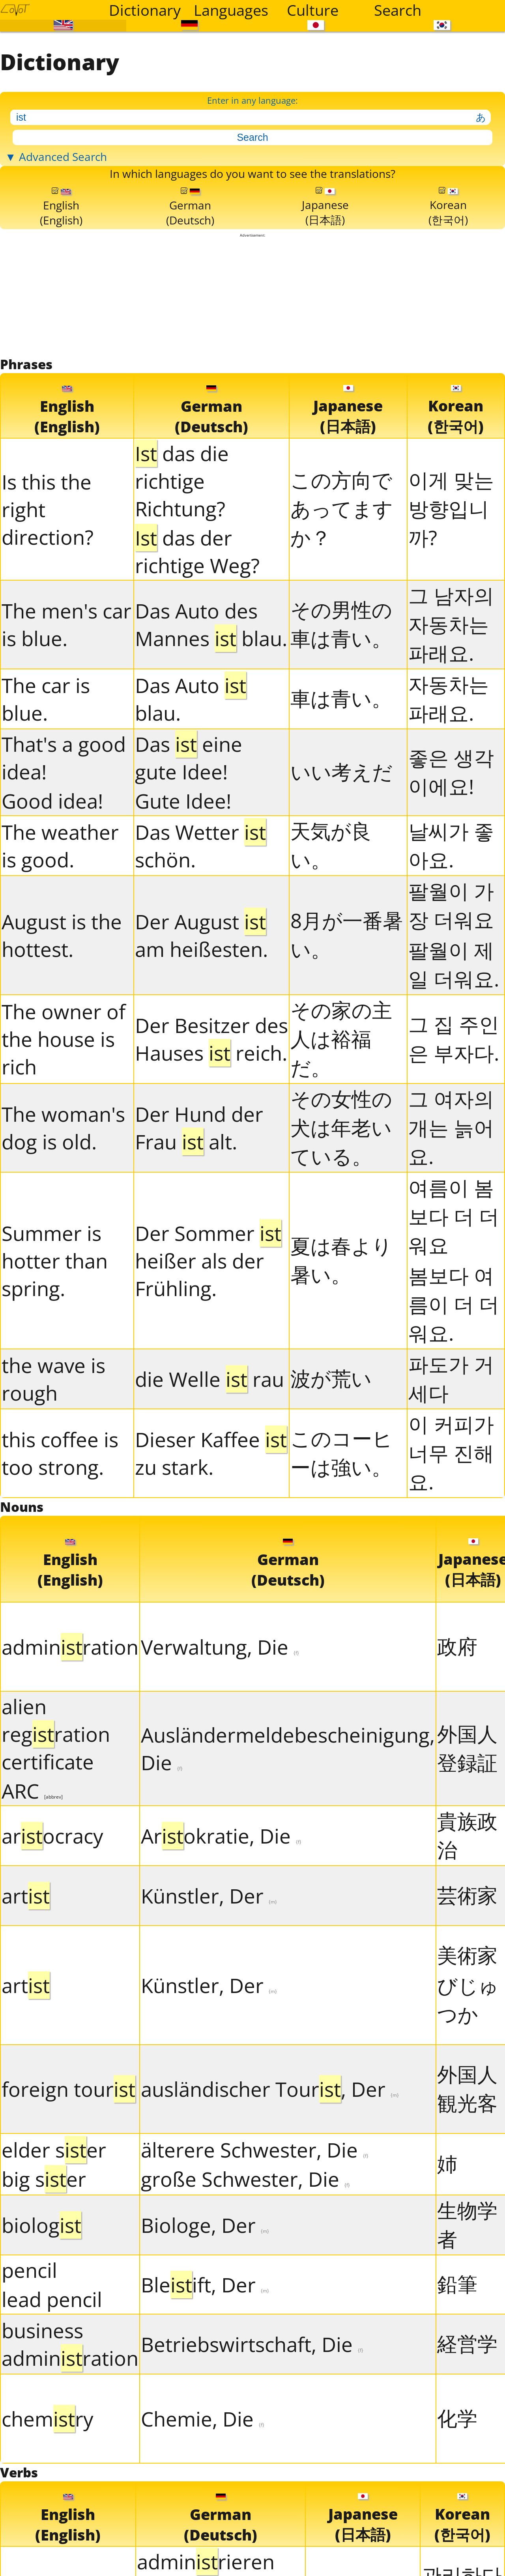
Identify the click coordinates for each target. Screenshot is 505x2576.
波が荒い (331, 1489)
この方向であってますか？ (341, 619)
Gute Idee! (183, 911)
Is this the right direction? (48, 620)
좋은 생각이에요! (451, 882)
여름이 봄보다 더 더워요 (453, 1326)
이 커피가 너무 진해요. (451, 1563)
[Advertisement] (252, 397)
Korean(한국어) (448, 297)
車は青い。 (341, 809)
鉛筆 (457, 2405)
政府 (457, 1767)
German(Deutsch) (191, 297)
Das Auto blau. (190, 809)
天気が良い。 (330, 956)
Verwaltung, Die (220, 1768)
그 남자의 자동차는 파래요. (451, 734)
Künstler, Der (209, 2017)
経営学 (467, 2465)
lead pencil (52, 2420)
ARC (32, 1912)
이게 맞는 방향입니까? (451, 619)
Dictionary (145, 10)
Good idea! (52, 911)
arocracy (52, 1957)
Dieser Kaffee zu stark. (211, 1564)
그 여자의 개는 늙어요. (451, 1238)
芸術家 (467, 2016)
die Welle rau (209, 1490)
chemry (48, 2540)
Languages (231, 10)
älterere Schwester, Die (254, 2271)
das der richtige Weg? (197, 662)
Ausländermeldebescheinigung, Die (288, 1869)
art (26, 2017)
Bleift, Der (205, 2405)
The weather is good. (60, 956)
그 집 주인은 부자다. (453, 1149)
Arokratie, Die (221, 1957)
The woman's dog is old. (63, 1239)
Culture (313, 10)
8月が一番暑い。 (346, 1045)
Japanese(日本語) (326, 297)
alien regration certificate (56, 1855)
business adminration (70, 2465)
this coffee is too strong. (60, 1564)
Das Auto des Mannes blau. (211, 735)
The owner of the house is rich (63, 1150)
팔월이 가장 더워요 (451, 1016)
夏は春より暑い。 (341, 1371)
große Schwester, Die (245, 2300)
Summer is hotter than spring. (55, 1371)
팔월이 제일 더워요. (453, 1075)
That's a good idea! (64, 868)
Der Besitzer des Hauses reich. (211, 1150)
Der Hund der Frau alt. (199, 1239)
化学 (457, 2539)
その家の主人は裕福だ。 (341, 1149)
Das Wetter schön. (200, 956)
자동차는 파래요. (448, 809)
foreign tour (68, 2210)
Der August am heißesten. (201, 1046)
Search (397, 10)
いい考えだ (341, 883)
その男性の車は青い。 (341, 735)
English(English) (61, 297)
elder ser (54, 2271)
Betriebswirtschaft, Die (252, 2465)
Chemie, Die (202, 2540)
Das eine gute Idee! (188, 868)
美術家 (467, 2076)
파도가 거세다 (451, 1489)
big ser (44, 2300)
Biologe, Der (205, 2346)
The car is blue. (46, 809)
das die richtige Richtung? (182, 591)
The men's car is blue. (66, 735)
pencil (29, 2391)
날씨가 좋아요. (451, 956)
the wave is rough (53, 1489)
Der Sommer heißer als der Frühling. (208, 1371)
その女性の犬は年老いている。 (341, 1238)
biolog (41, 2346)
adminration (70, 1768)
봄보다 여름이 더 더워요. (453, 1414)
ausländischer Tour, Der (270, 2210)
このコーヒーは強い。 (341, 1564)
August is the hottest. (62, 1046)
